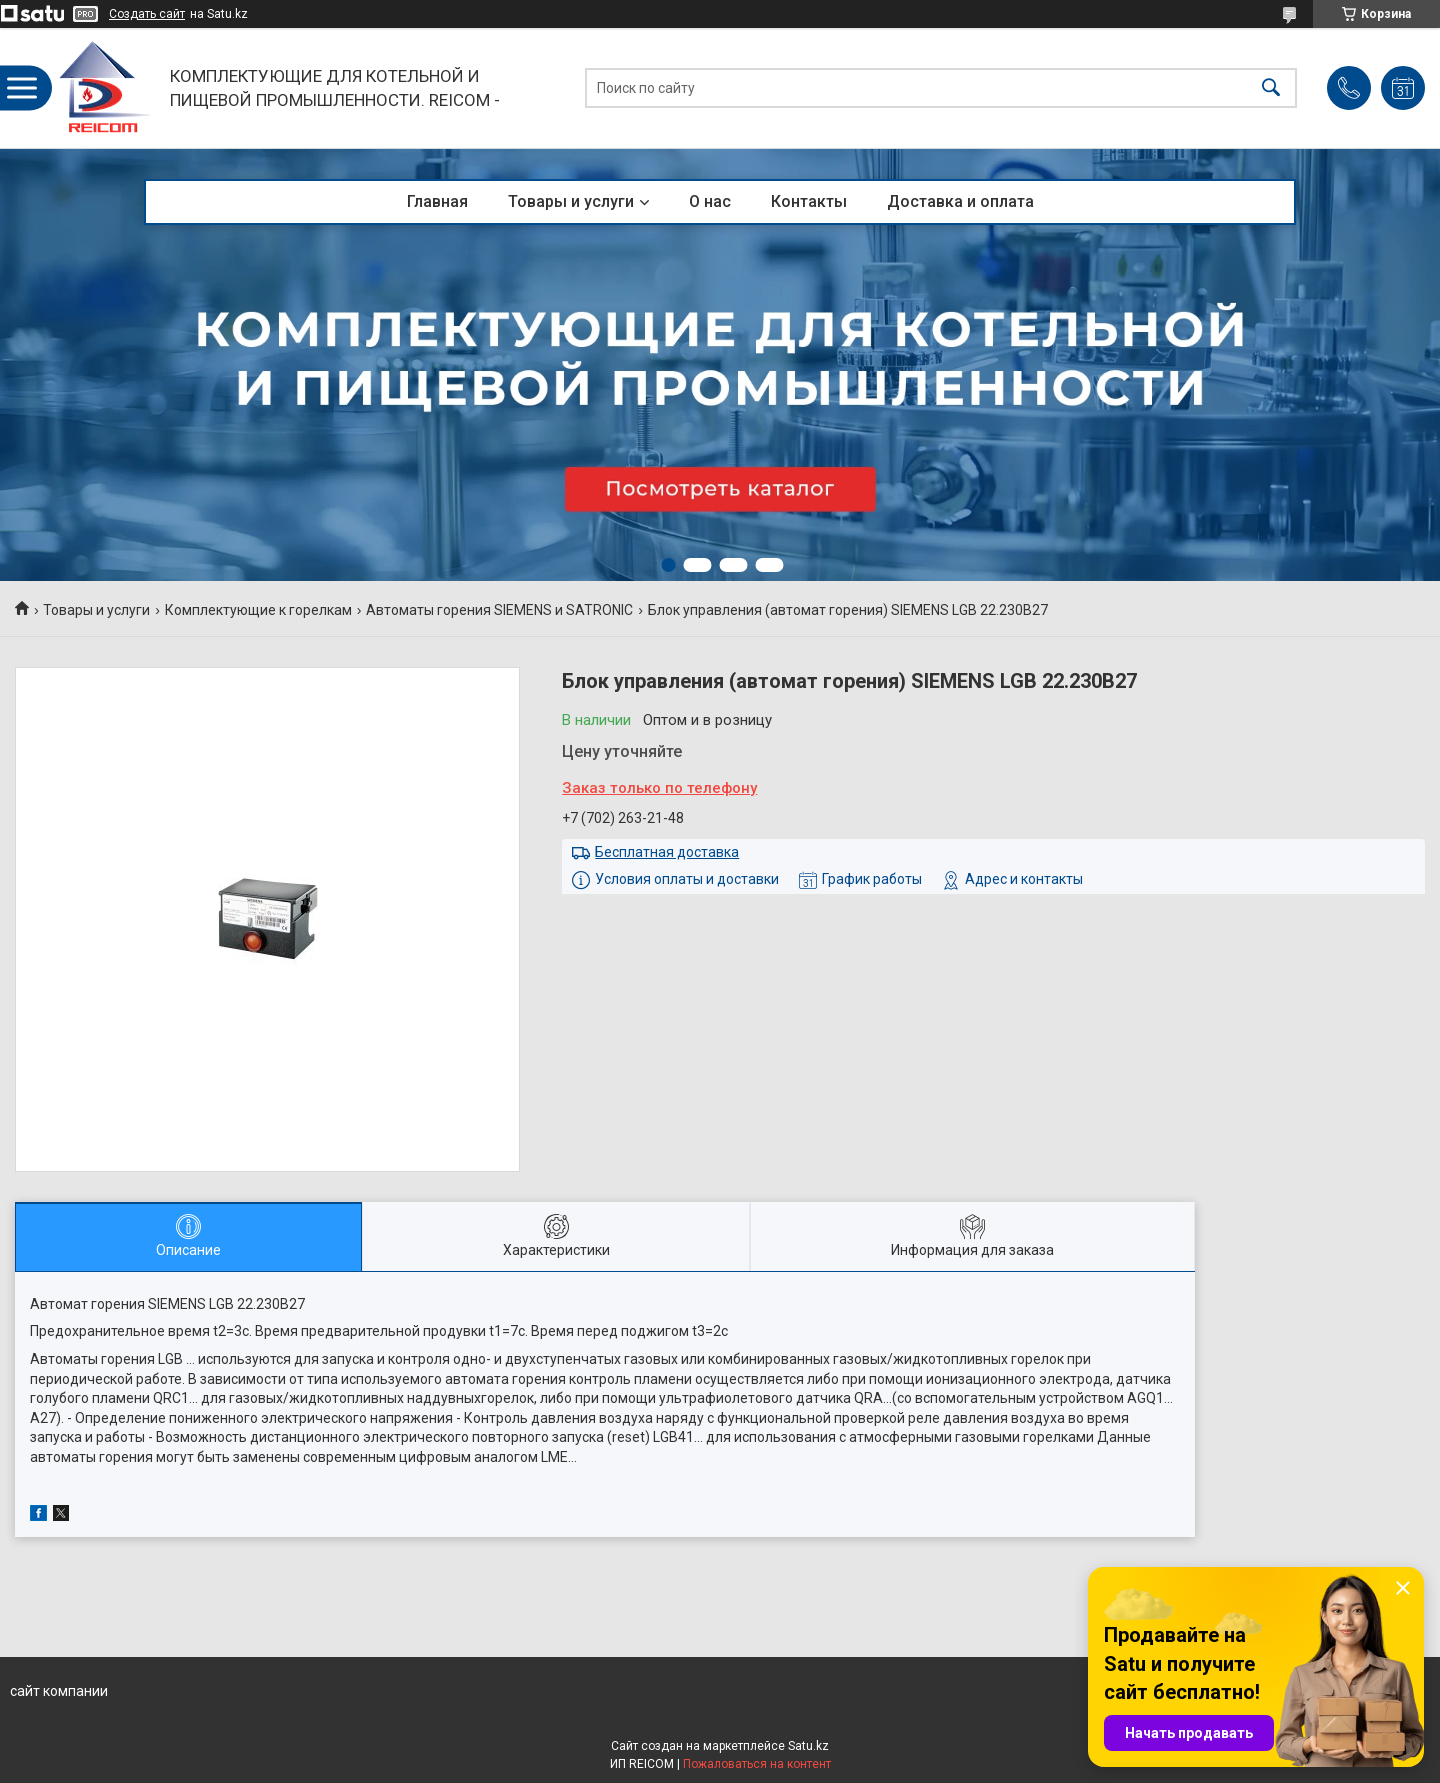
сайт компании (59, 1691)
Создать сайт (147, 14)
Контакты (809, 201)
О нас (710, 201)
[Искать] (1271, 88)
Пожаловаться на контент (757, 1764)
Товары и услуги (571, 201)
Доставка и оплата (960, 201)
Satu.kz (808, 1746)
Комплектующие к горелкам (258, 610)
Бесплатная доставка (667, 852)
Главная (437, 201)
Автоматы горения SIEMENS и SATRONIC (499, 610)
